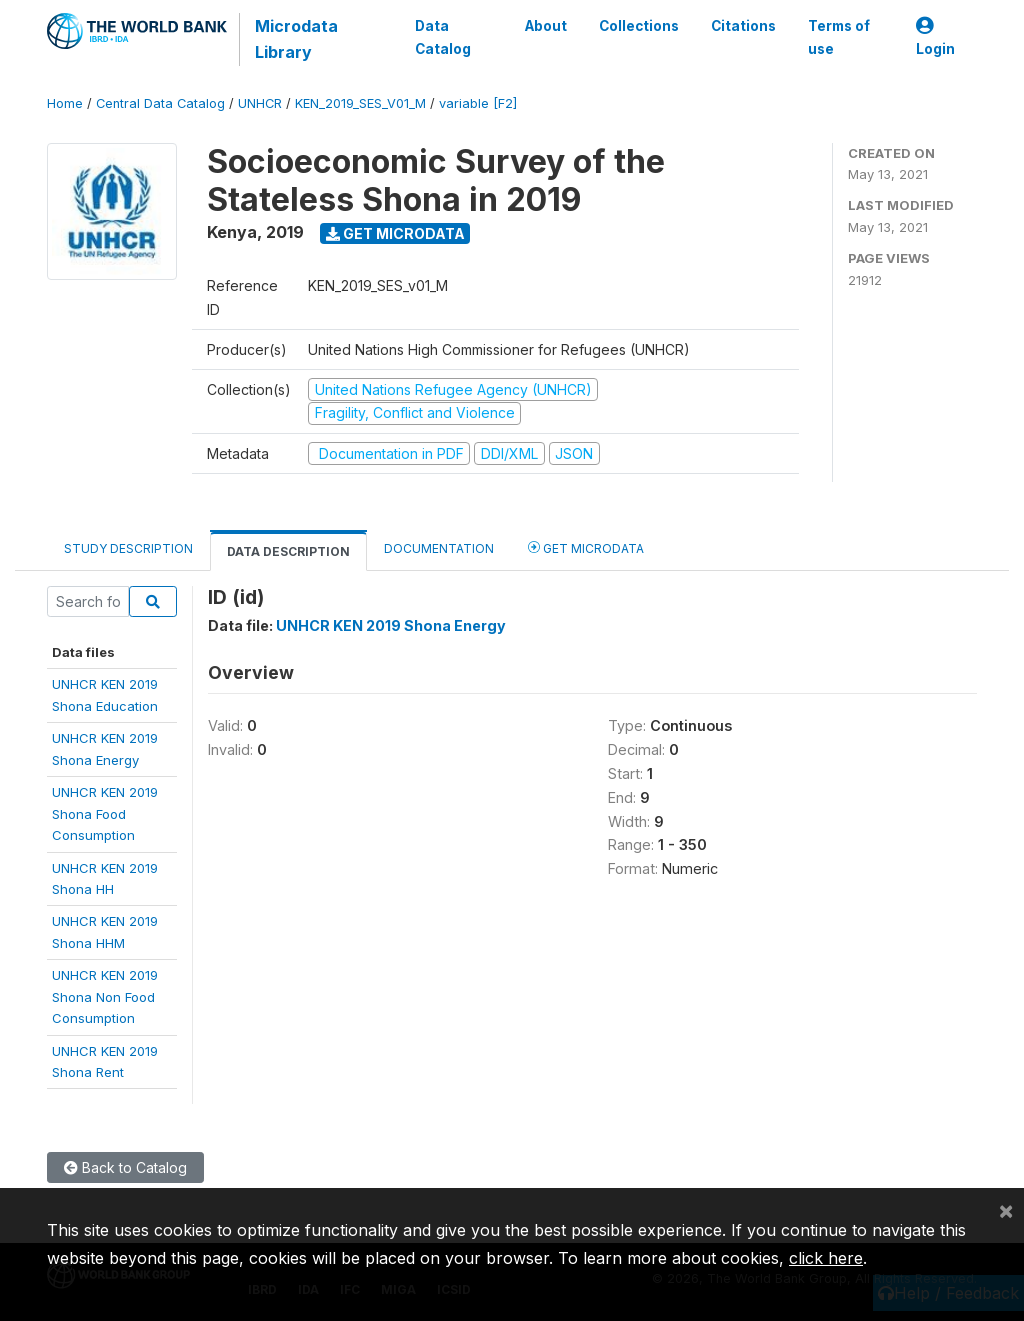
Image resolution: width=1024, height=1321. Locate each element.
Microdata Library (296, 39)
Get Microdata (395, 233)
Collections (639, 26)
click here (826, 1258)
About (546, 26)
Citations (743, 26)
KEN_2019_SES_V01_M (360, 103)
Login (935, 37)
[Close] (1006, 1210)
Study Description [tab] (128, 548)
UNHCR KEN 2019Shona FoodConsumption (105, 813)
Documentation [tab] (439, 548)
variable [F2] (478, 103)
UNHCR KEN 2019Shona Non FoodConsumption (105, 996)
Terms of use (839, 37)
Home (65, 103)
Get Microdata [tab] (586, 547)
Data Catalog (443, 37)
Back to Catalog (125, 1167)
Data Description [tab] (288, 551)
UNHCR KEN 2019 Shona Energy (391, 625)
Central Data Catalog (160, 103)
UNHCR (260, 103)
